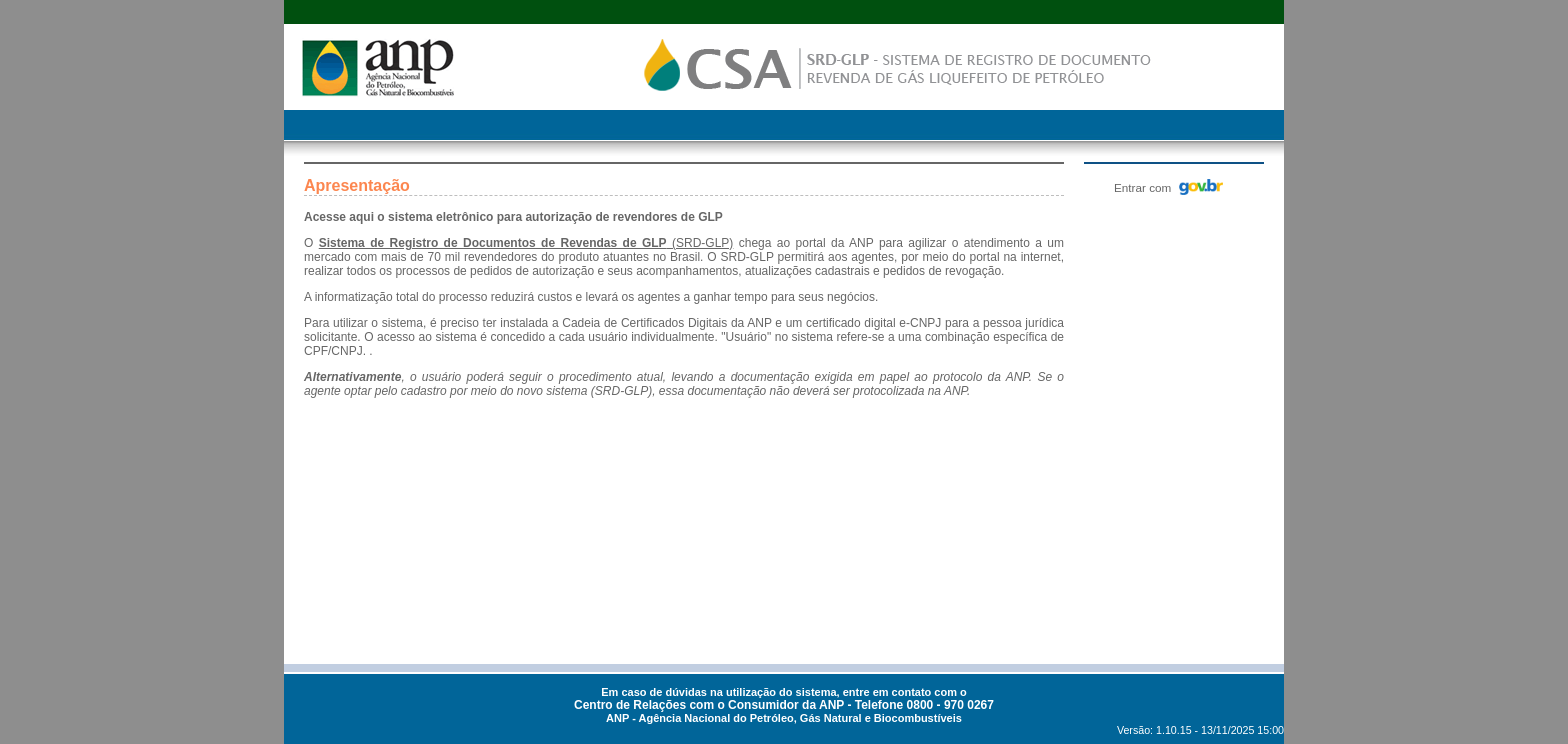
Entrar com (1168, 187)
